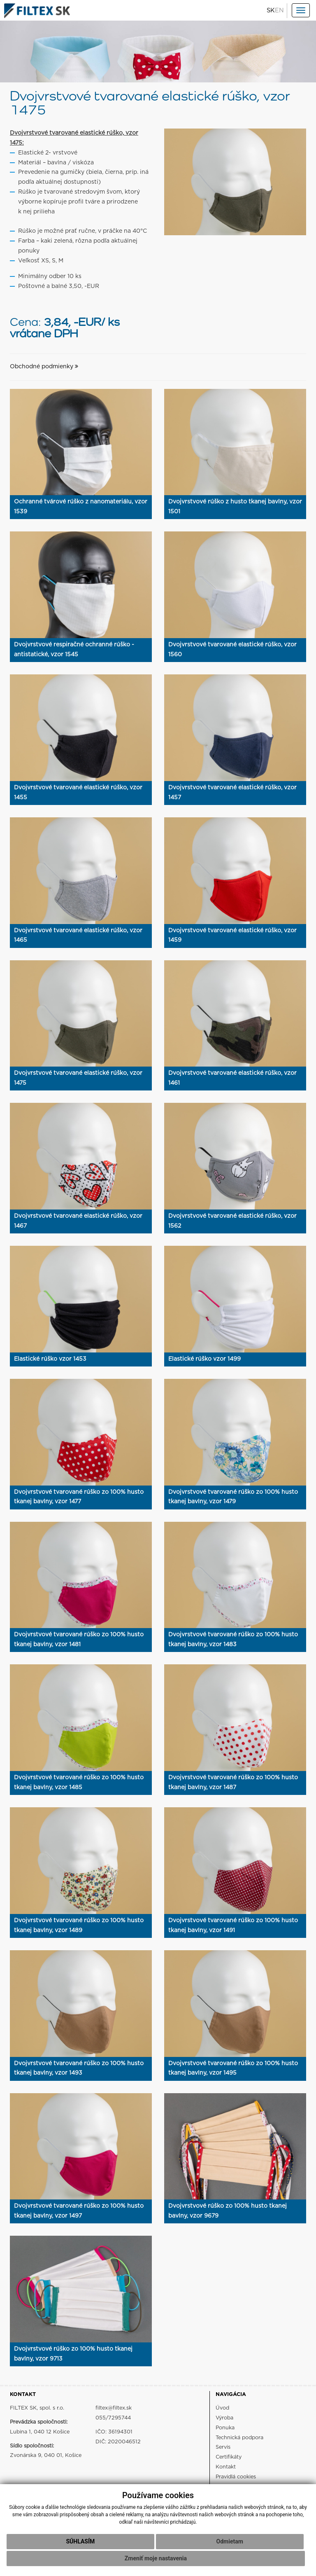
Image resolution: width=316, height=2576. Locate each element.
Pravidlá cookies (236, 2477)
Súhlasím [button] (80, 2541)
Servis (223, 2447)
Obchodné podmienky (44, 367)
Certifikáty (229, 2457)
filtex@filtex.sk (113, 2408)
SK (271, 10)
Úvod (222, 2408)
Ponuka (225, 2428)
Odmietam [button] (229, 2541)
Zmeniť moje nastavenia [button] (156, 2558)
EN (279, 10)
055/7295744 (113, 2418)
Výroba (224, 2418)
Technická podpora (239, 2437)
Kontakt (226, 2467)
